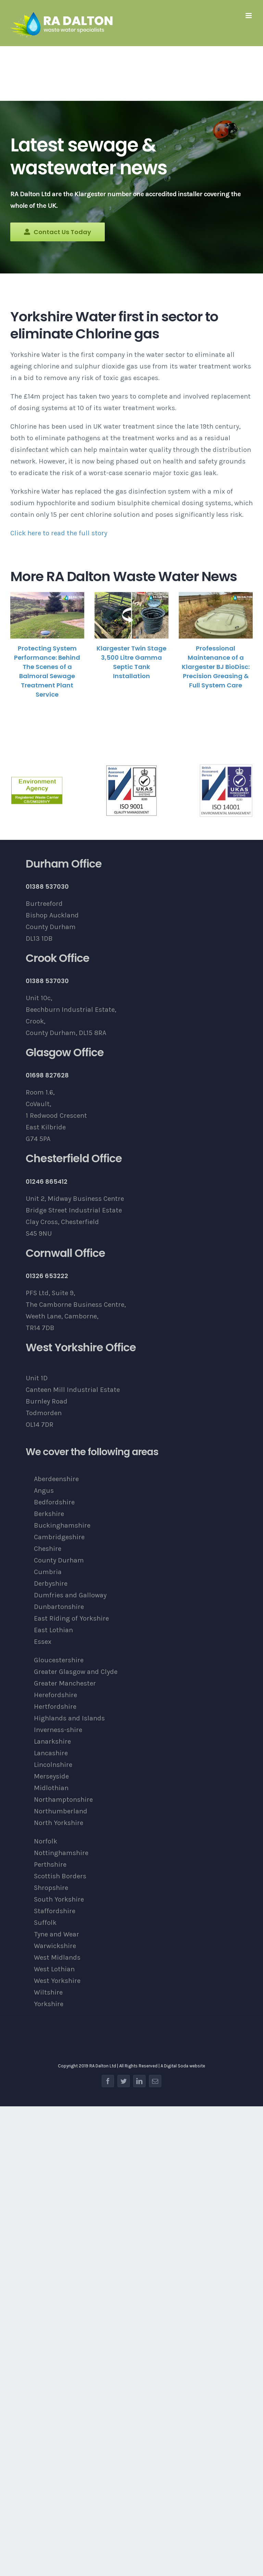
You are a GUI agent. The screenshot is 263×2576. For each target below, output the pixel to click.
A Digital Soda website (183, 2065)
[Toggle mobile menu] (249, 15)
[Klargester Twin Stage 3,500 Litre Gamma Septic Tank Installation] (131, 615)
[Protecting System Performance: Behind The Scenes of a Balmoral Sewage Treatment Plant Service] (47, 615)
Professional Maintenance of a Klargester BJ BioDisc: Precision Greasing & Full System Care (216, 666)
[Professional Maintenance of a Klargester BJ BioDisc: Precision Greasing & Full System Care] (216, 615)
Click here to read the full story (58, 533)
